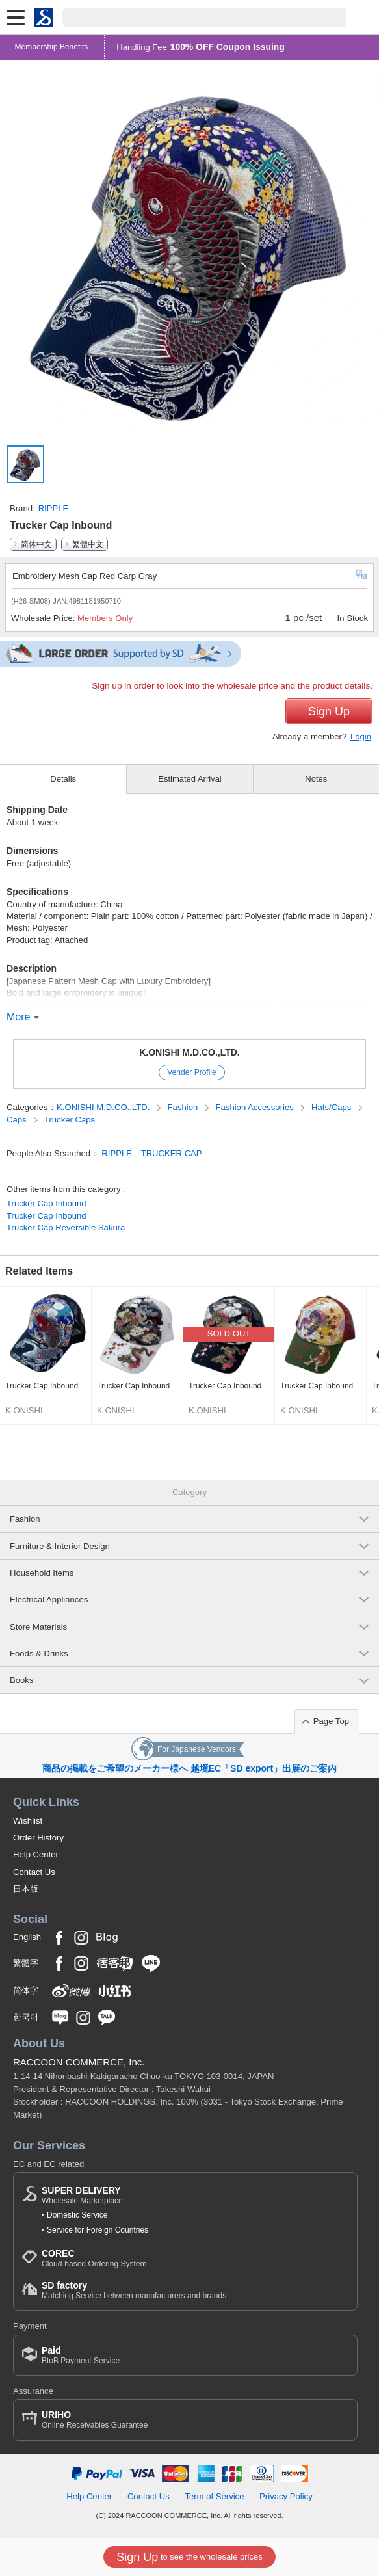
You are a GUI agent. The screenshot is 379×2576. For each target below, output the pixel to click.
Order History (38, 1837)
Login (360, 736)
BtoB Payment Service (81, 2355)
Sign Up (329, 711)
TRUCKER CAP (171, 1153)
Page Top (331, 1721)
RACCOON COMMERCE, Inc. (79, 2061)
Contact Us (34, 1872)
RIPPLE (53, 508)
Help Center (36, 1854)
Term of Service (214, 2496)
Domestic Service (77, 2215)
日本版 (25, 1889)
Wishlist (27, 1821)
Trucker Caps (69, 1119)
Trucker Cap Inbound (46, 1203)
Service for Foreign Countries (97, 2230)
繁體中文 (87, 544)
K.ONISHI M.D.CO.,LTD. (189, 1052)
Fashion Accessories (256, 1107)
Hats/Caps (332, 1107)
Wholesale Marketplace (82, 2195)
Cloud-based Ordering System (94, 2258)
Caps (18, 1119)
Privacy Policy (286, 2496)
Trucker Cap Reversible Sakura (66, 1227)
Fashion (184, 1107)
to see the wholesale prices (189, 2557)
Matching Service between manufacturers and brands (134, 2290)
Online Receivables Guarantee (95, 2420)
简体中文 (36, 544)
